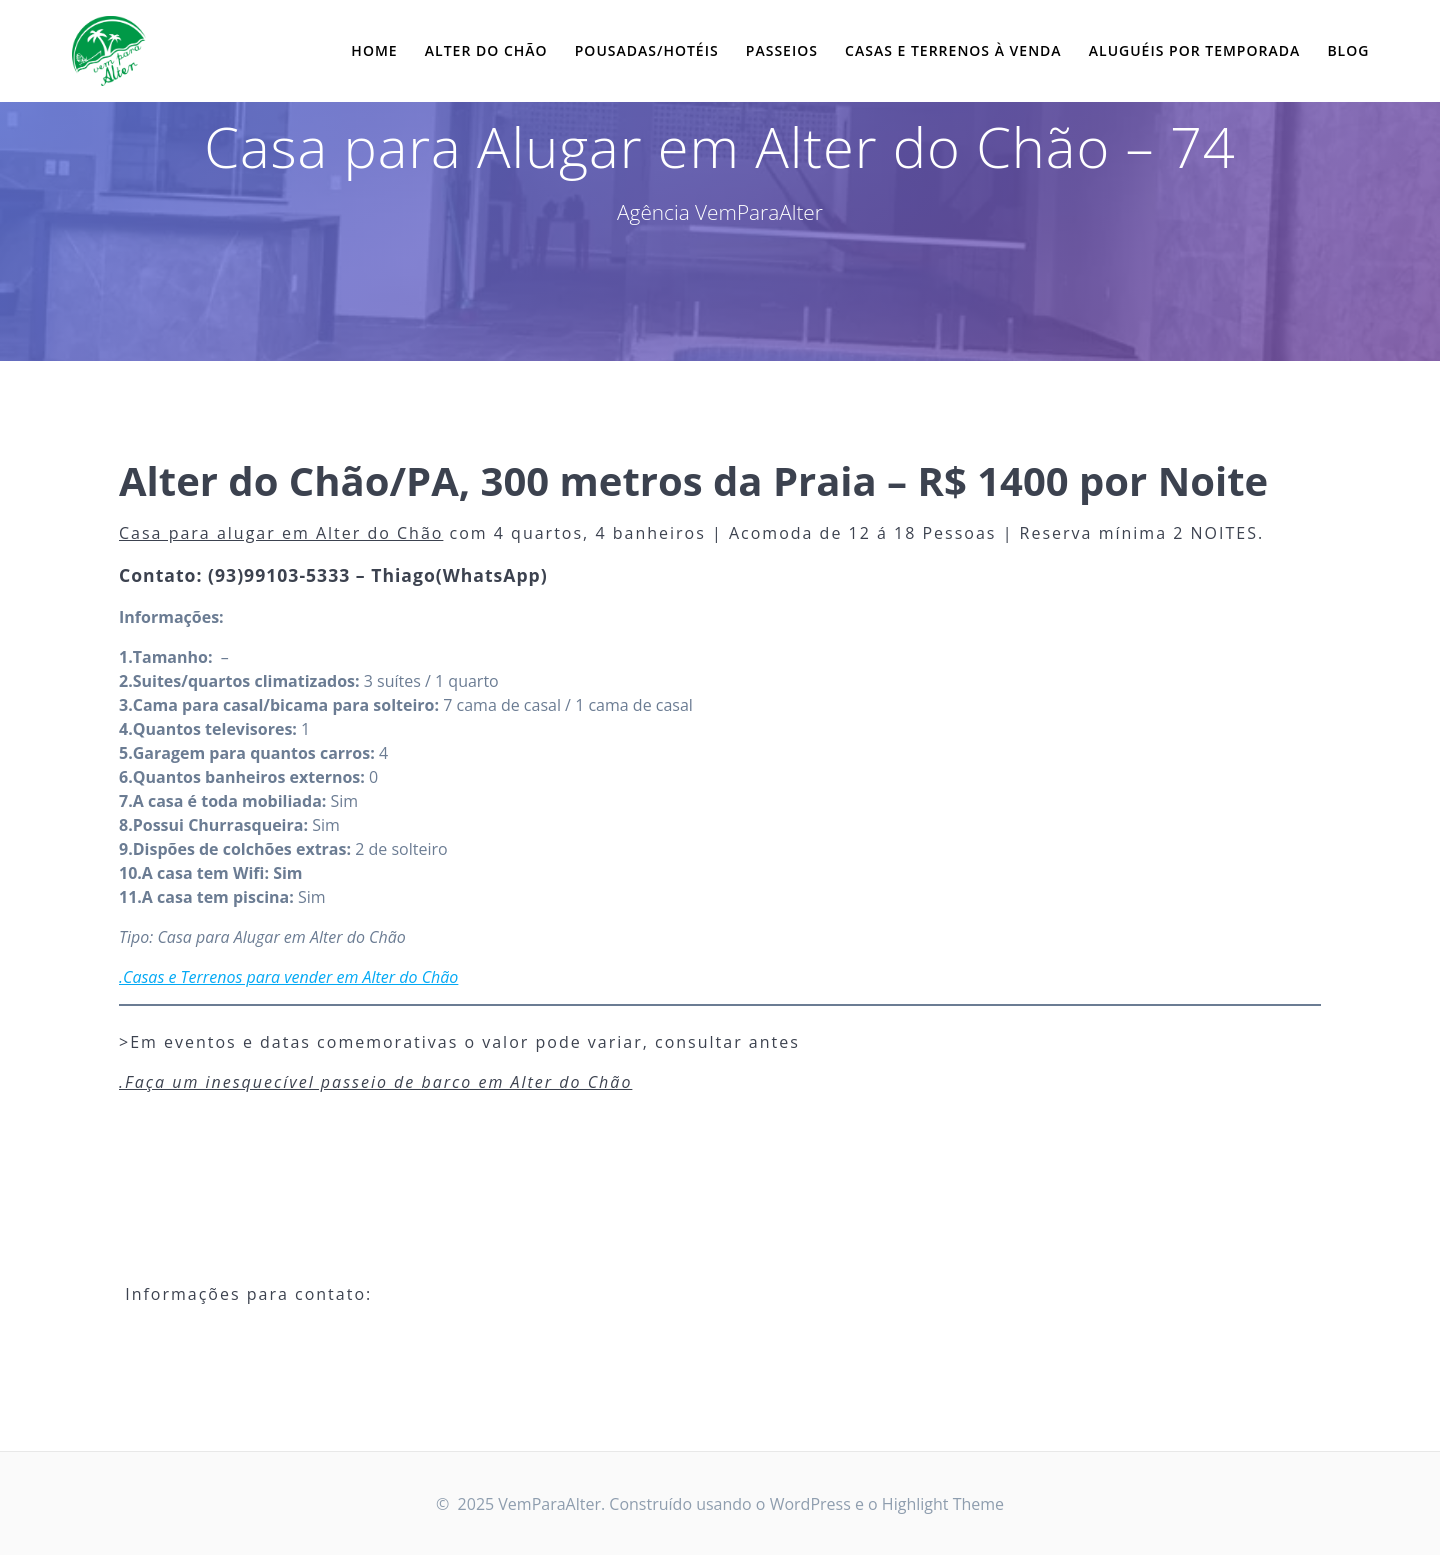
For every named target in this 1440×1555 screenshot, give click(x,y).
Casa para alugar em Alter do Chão (281, 533)
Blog (1348, 50)
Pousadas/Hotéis (647, 50)
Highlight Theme (943, 1504)
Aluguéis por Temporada (1194, 50)
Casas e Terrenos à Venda (953, 50)
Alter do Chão (486, 50)
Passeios (782, 50)
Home (374, 50)
